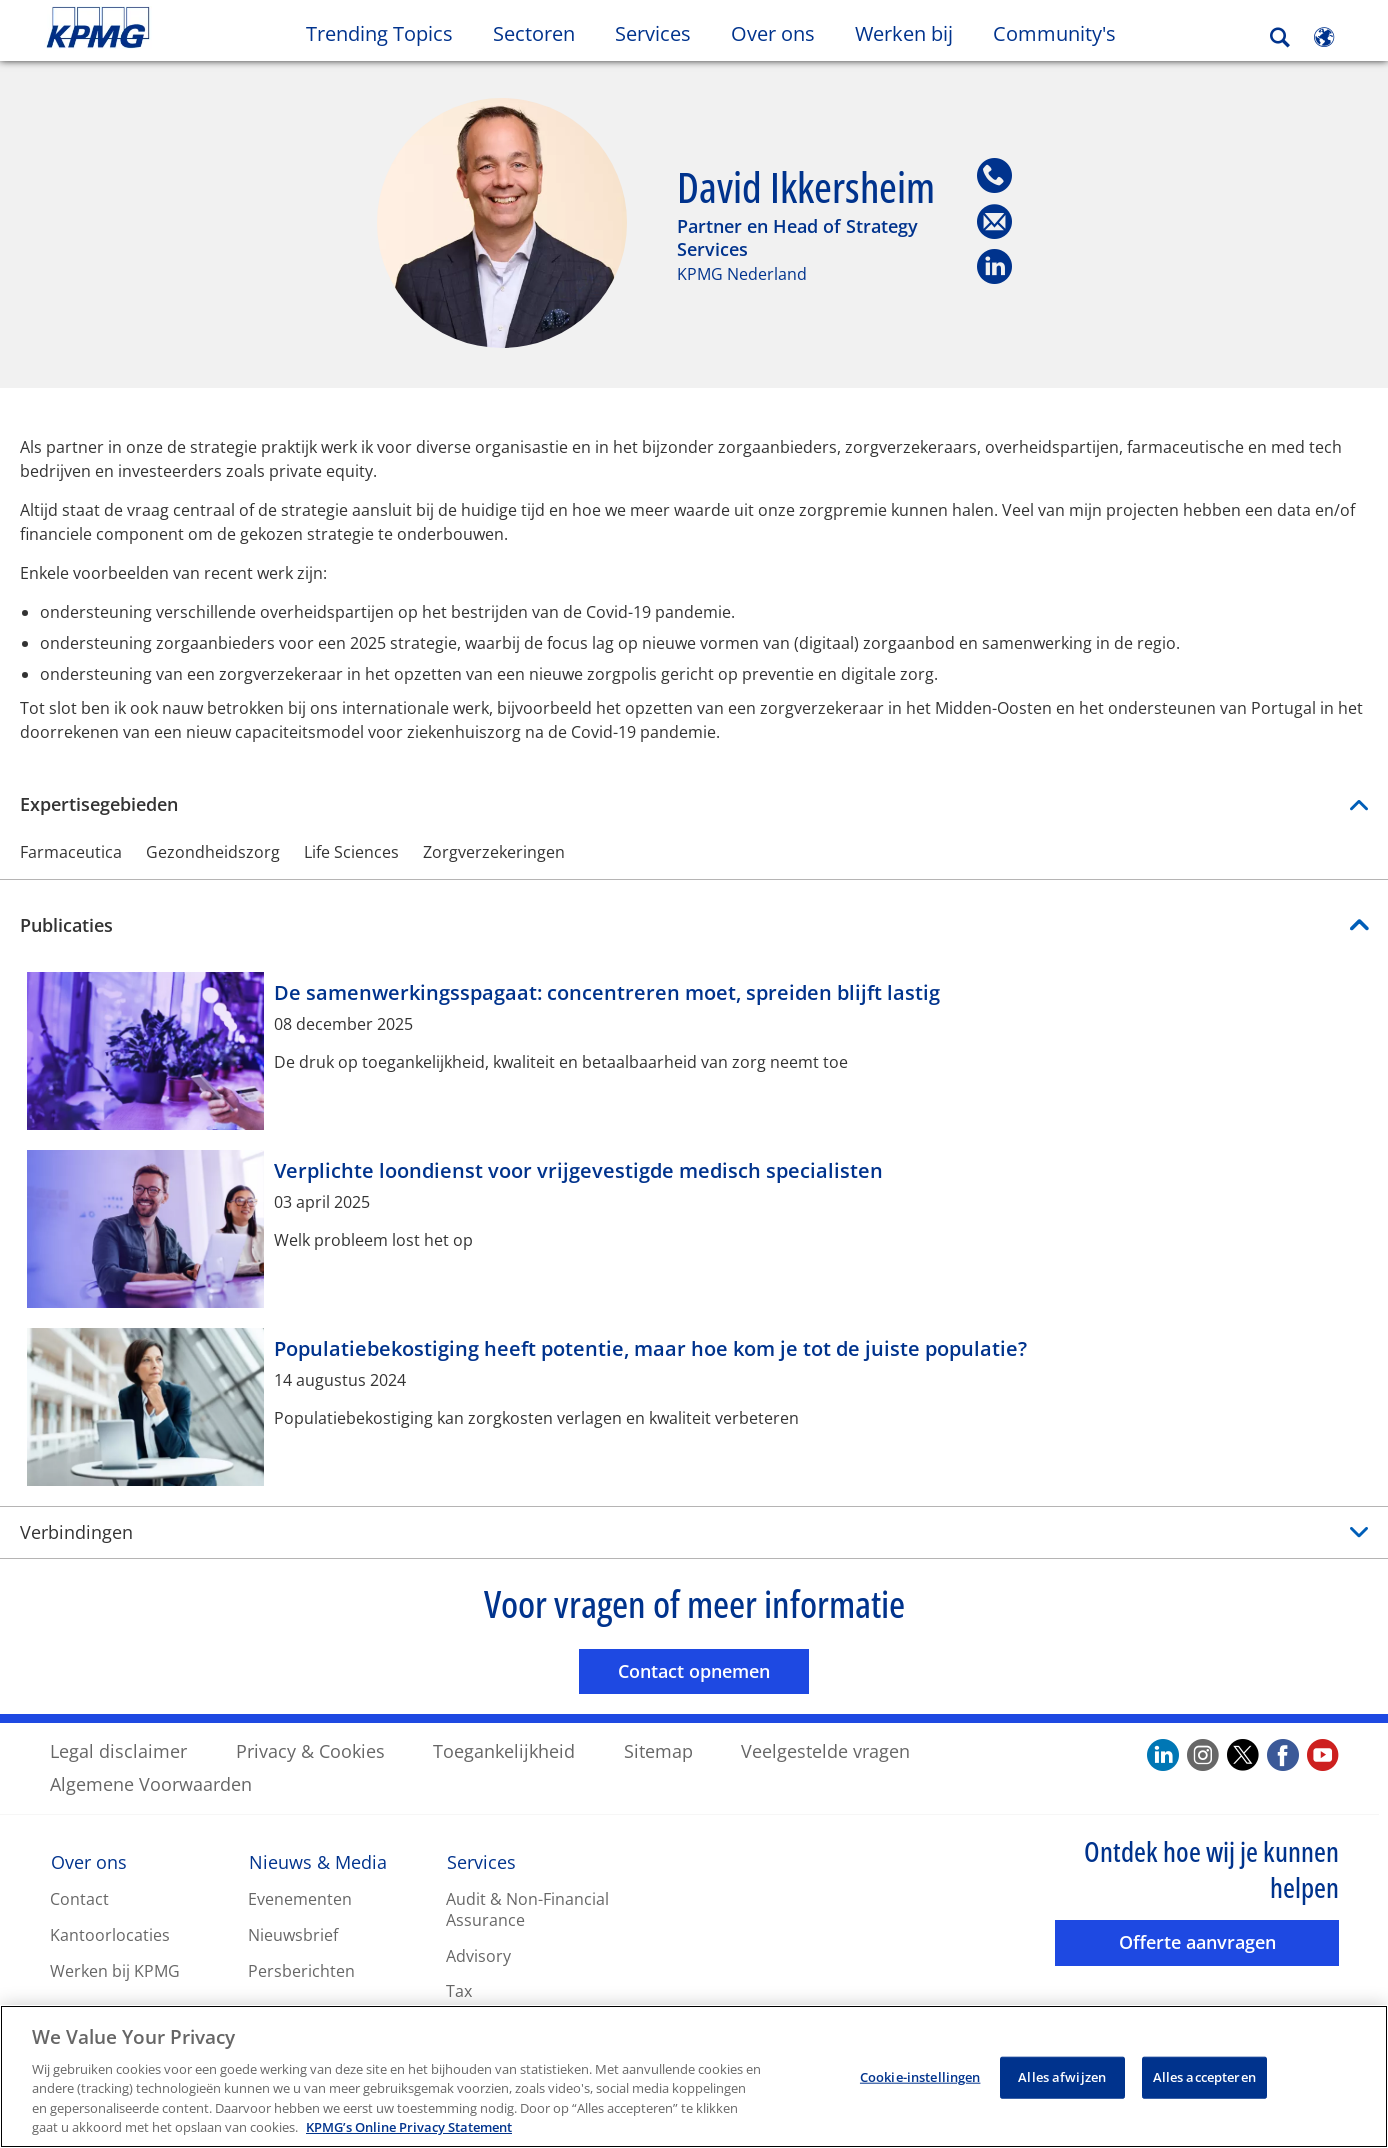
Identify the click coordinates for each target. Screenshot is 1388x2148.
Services (481, 1861)
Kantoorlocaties (110, 1934)
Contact (79, 1898)
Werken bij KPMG (115, 1970)
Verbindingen (76, 1531)
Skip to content (169, 28)
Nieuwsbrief (293, 1934)
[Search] (1280, 37)
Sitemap (658, 1750)
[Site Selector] (1324, 37)
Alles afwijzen (1062, 2080)
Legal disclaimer (118, 1750)
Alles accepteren (1204, 2080)
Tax (459, 1991)
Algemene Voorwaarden (151, 1783)
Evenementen (300, 1898)
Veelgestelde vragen (825, 1750)
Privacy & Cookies (310, 1750)
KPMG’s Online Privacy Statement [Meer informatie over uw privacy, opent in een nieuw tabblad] (409, 2130)
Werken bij (914, 33)
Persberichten (301, 1970)
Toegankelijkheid (504, 1750)
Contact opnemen (713, 1669)
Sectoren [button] (534, 33)
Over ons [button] (773, 33)
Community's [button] (1054, 33)
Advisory (478, 1955)
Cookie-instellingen (920, 2080)
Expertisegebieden (694, 803)
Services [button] (653, 33)
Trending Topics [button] (379, 33)
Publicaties (66, 924)
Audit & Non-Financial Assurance (527, 1908)
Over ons (89, 1861)
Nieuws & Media (318, 1861)
